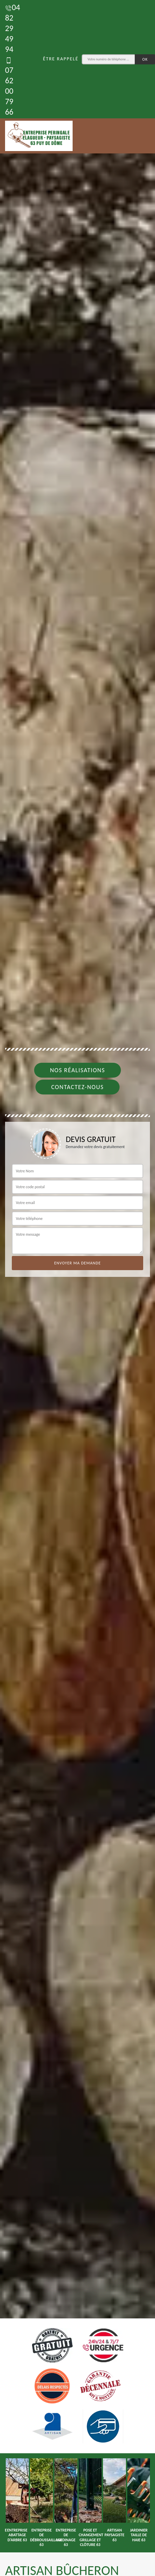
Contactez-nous (77, 1087)
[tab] (77, 1288)
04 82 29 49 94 (12, 28)
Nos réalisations (77, 1070)
